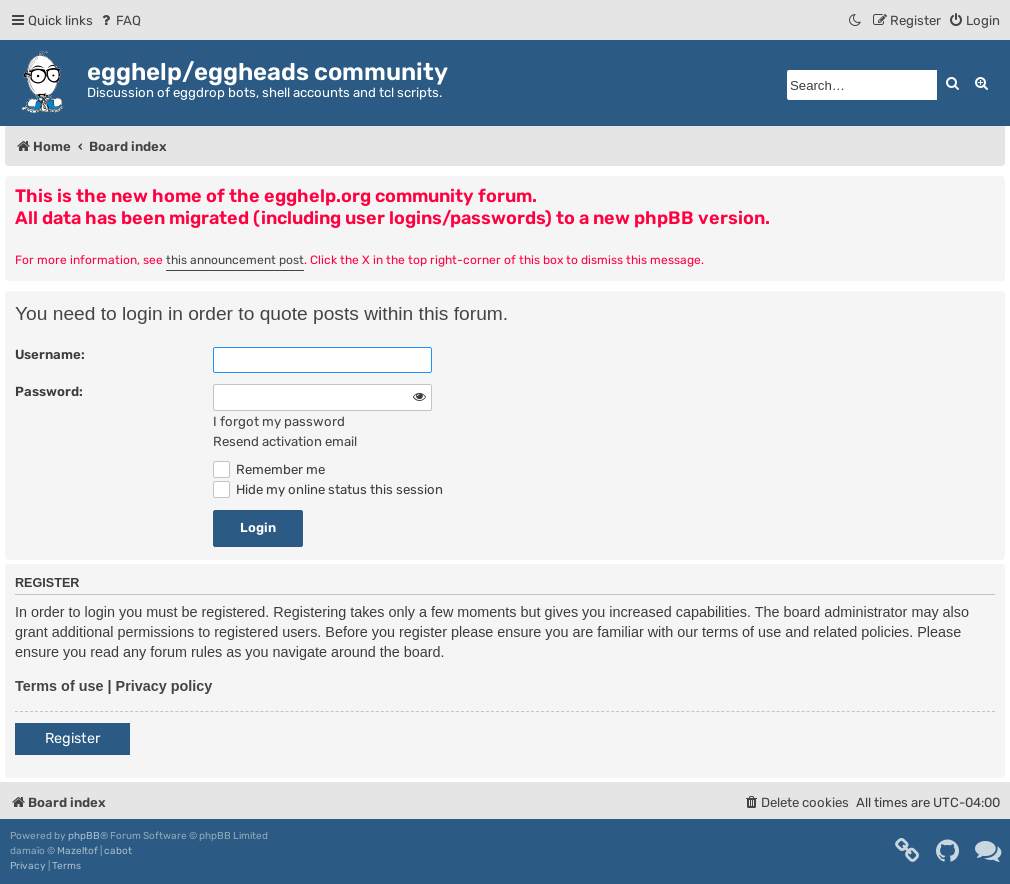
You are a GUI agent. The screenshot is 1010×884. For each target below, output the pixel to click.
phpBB (84, 836)
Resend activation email (285, 441)
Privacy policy (164, 686)
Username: (50, 354)
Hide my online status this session (328, 489)
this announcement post (235, 260)
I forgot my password (279, 421)
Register (72, 738)
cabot (118, 851)
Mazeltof (77, 851)
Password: (49, 391)
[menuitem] (119, 20)
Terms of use (59, 686)
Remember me (269, 469)
